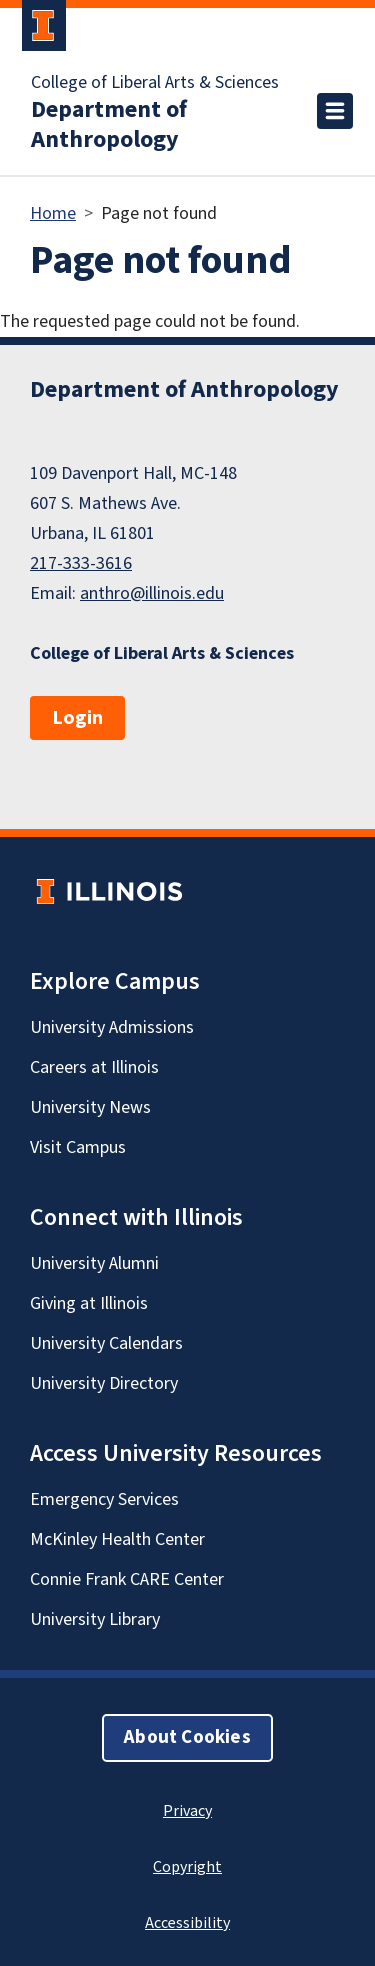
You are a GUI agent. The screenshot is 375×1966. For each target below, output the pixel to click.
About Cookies (187, 1737)
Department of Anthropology (109, 125)
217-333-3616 (81, 563)
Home (53, 213)
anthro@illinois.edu (152, 593)
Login (77, 718)
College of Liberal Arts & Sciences (155, 83)
